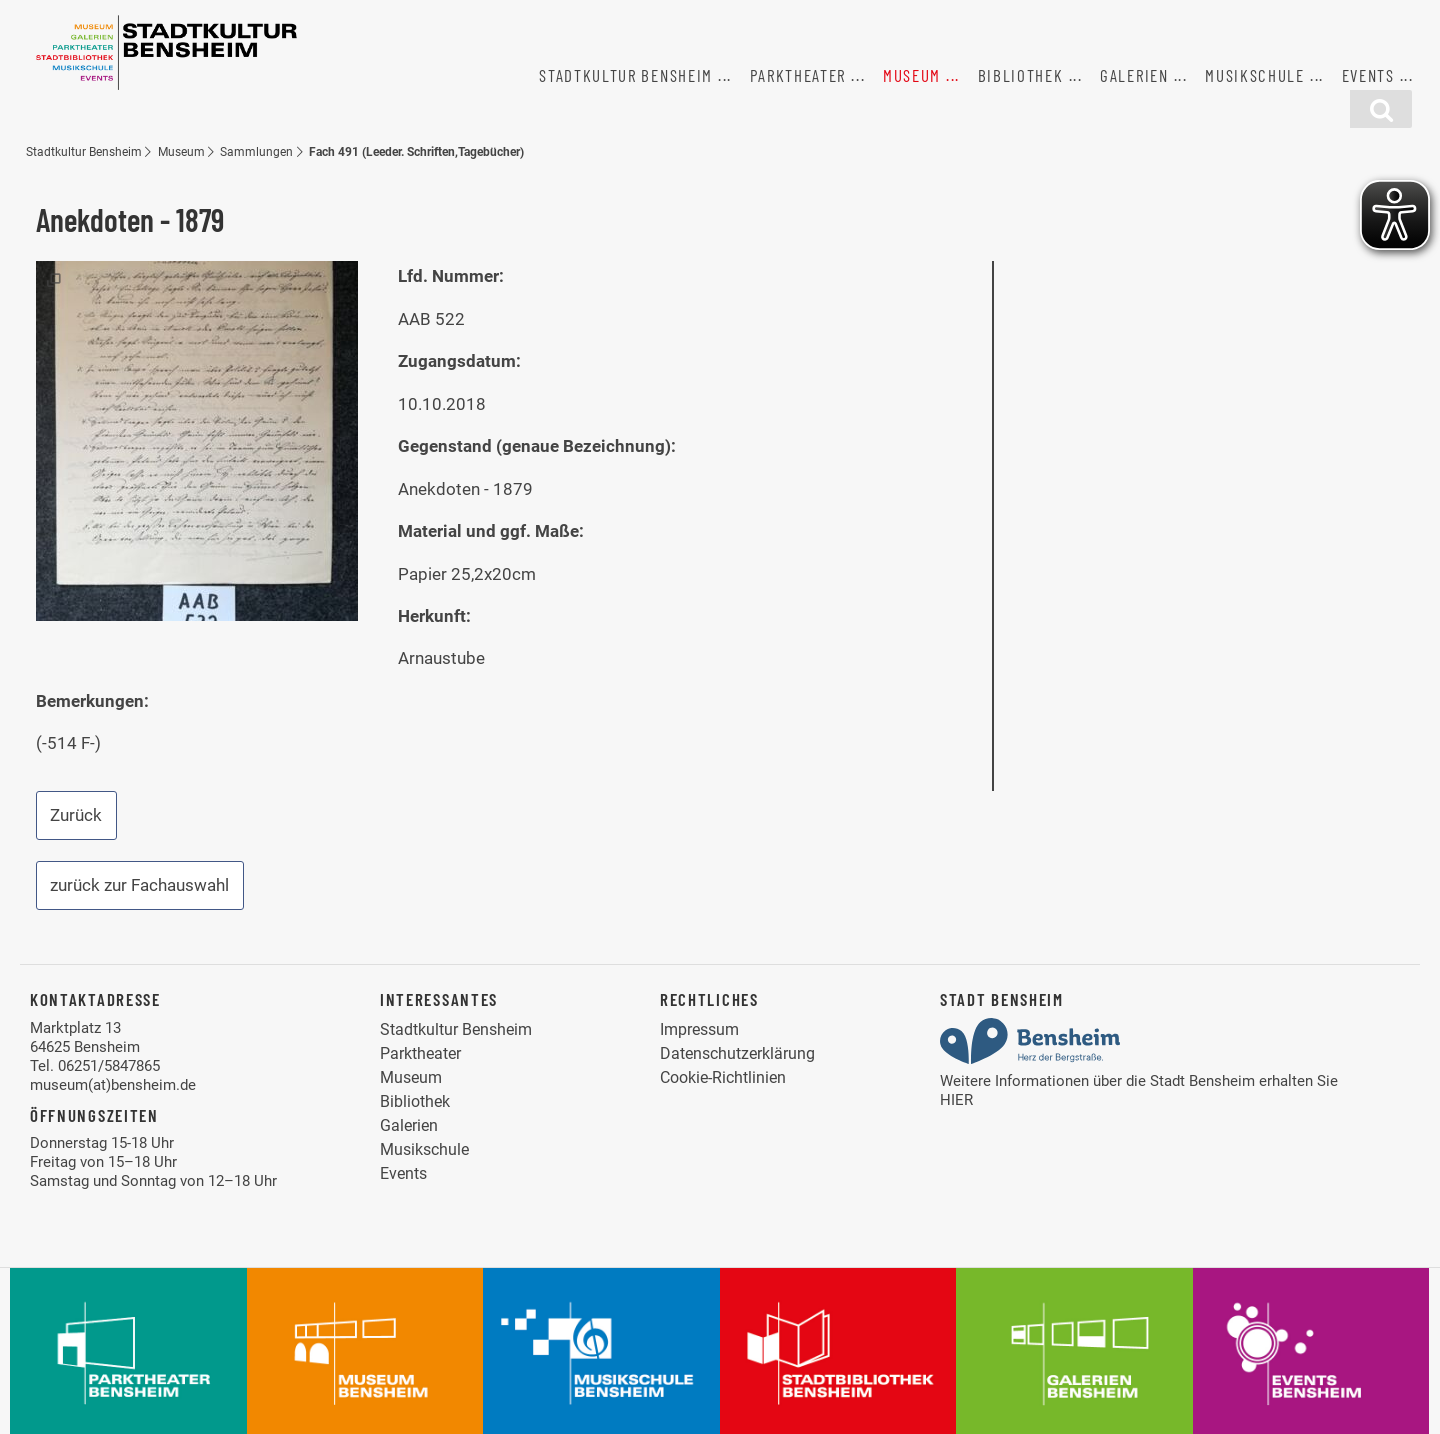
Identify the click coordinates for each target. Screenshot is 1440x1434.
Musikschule (1255, 75)
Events (1368, 75)
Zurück (76, 815)
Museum (912, 75)
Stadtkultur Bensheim (626, 75)
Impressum (699, 1029)
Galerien (1134, 75)
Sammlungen (256, 151)
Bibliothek (1021, 75)
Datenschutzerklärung (737, 1053)
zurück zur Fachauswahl (139, 885)
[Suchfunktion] (1381, 109)
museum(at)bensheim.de (113, 1085)
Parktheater (798, 75)
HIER (956, 1100)
